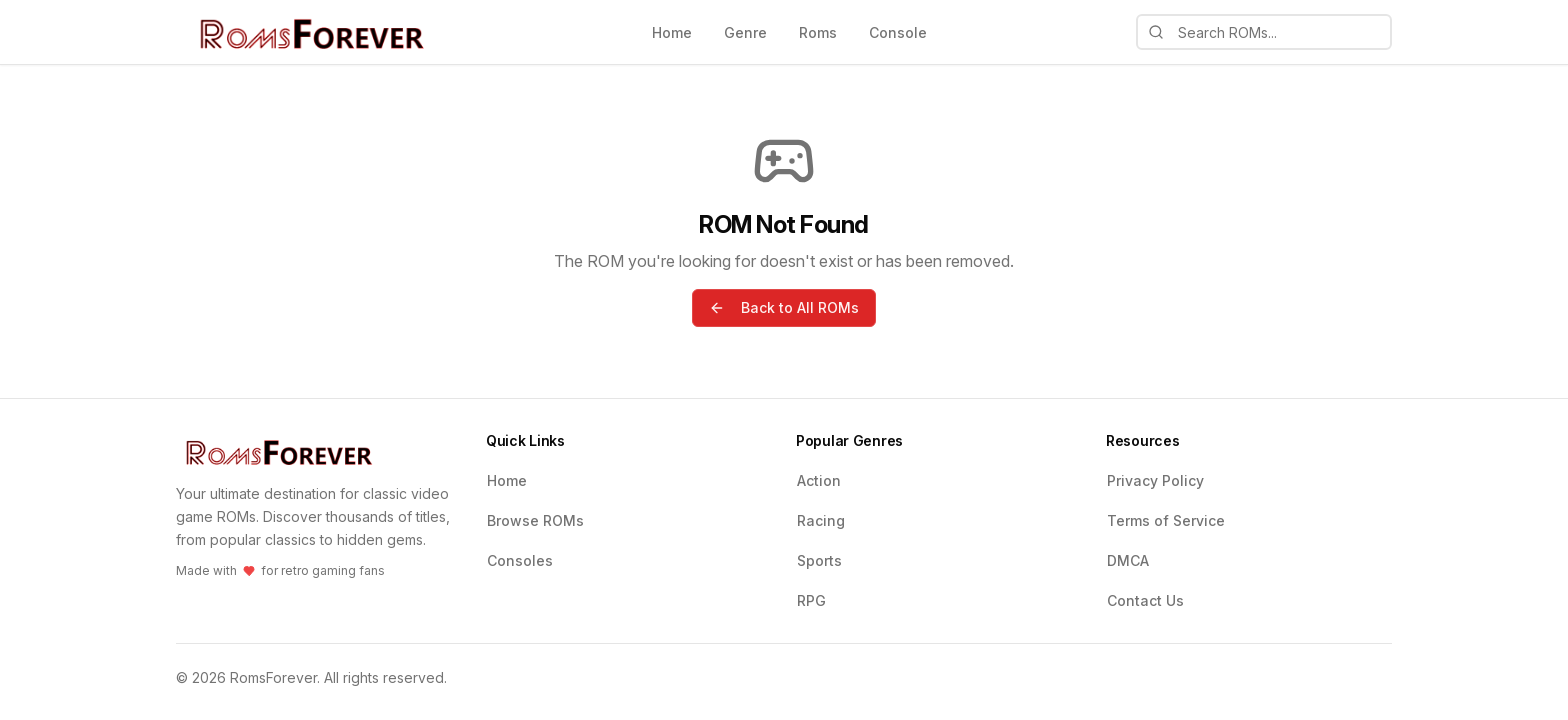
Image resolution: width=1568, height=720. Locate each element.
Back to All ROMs (784, 307)
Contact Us (1145, 600)
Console (898, 32)
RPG (811, 600)
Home (672, 32)
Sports (819, 560)
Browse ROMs (535, 520)
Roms (818, 32)
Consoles (520, 560)
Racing (821, 520)
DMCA (1128, 560)
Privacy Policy (1155, 480)
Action (819, 480)
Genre (745, 32)
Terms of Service (1166, 520)
